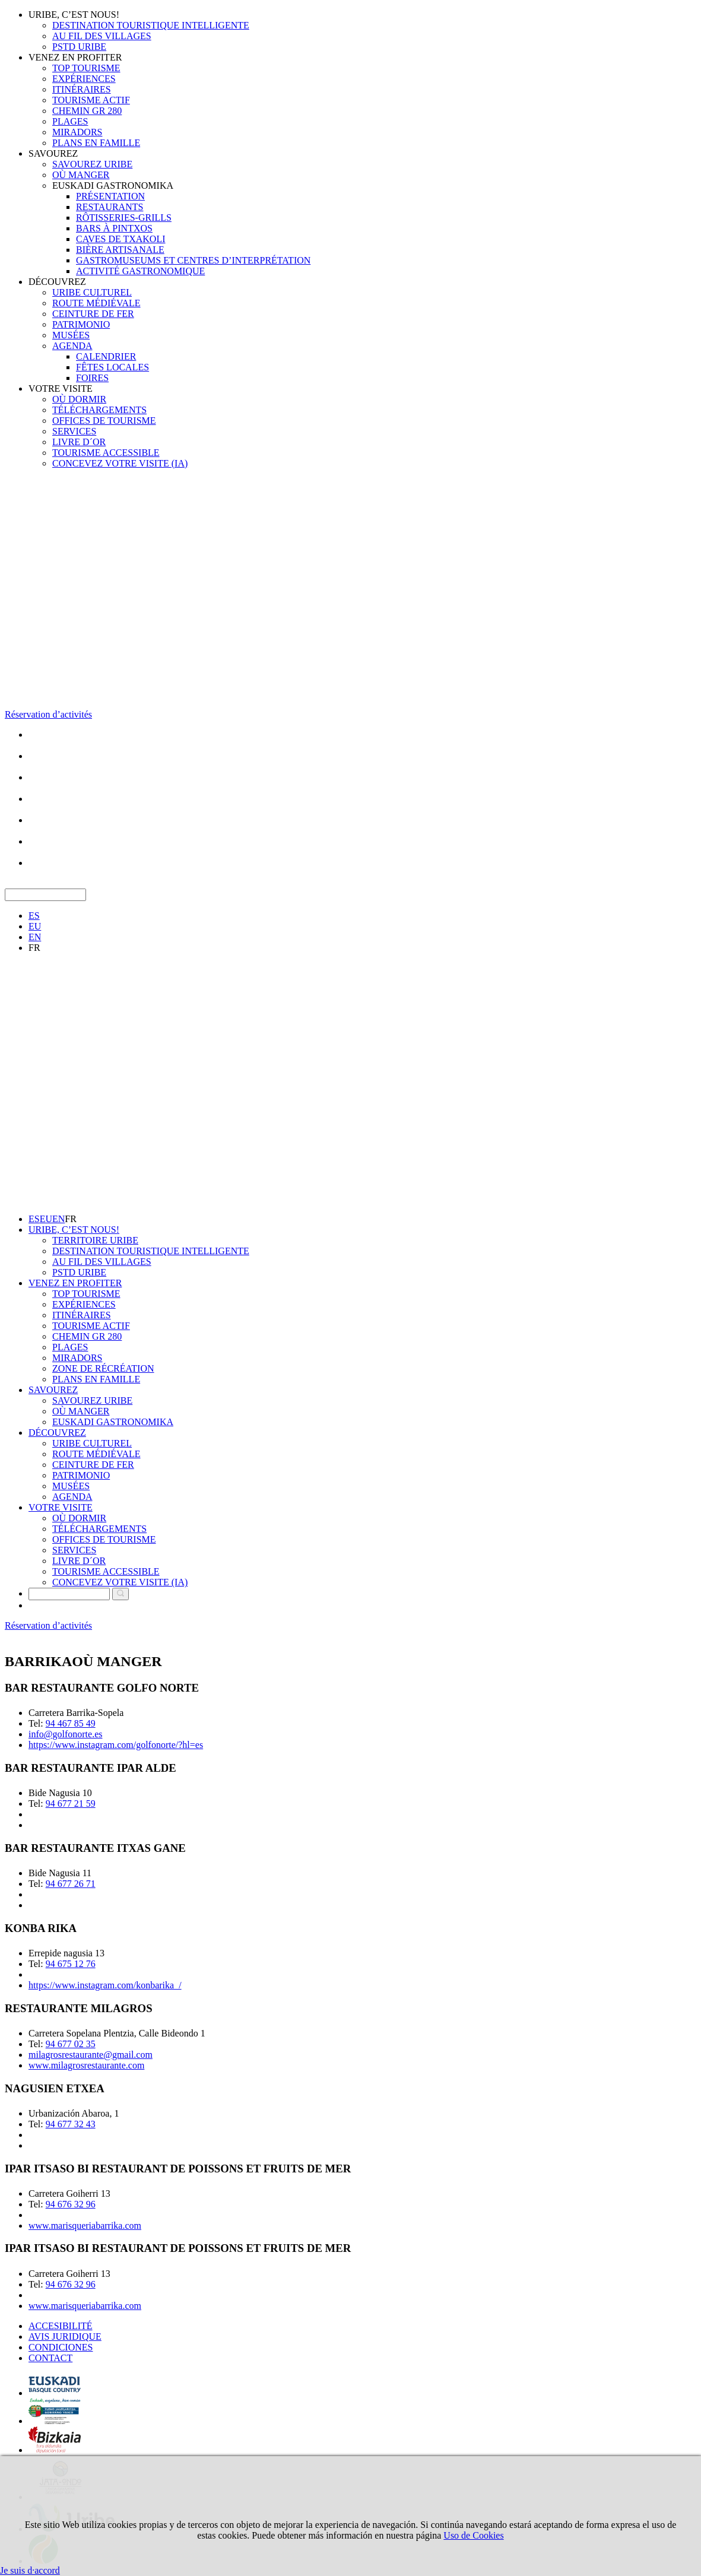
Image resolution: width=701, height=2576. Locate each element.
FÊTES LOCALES (112, 367)
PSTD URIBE (79, 47)
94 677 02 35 (71, 2044)
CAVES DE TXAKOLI (121, 239)
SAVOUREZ (53, 153)
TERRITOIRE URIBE (95, 1240)
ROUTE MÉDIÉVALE (96, 303)
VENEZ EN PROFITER (75, 57)
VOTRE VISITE (60, 388)
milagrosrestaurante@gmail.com (90, 2055)
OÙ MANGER (80, 175)
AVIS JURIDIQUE (64, 2336)
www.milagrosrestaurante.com (86, 2065)
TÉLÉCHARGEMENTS (99, 410)
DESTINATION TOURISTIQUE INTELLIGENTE (150, 25)
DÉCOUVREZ (57, 282)
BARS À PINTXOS (114, 228)
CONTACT (50, 2358)
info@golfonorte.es (65, 1734)
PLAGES (70, 121)
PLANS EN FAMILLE (96, 143)
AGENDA (72, 346)
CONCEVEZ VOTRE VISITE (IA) (120, 463)
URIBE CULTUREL (92, 292)
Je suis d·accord (30, 2570)
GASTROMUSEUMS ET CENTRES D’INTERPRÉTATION (193, 260)
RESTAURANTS (109, 207)
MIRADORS (77, 132)
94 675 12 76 (71, 1964)
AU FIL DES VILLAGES (101, 36)
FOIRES (92, 378)
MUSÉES (71, 335)
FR (34, 948)
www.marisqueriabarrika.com (84, 2225)
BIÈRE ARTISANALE (120, 250)
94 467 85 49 (71, 1723)
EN (34, 937)
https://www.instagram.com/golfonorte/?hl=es (115, 1745)
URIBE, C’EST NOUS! (73, 14)
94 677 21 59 (71, 1803)
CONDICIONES (60, 2347)
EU (34, 926)
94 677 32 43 (71, 2124)
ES (34, 916)
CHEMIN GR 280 (87, 111)
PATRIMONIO (81, 324)
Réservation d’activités (48, 714)
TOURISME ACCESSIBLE (106, 453)
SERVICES (74, 431)
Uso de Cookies (473, 2535)
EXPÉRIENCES (84, 79)
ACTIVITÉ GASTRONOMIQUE (140, 271)
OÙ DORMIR (79, 399)
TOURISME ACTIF (91, 100)
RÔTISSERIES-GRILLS (124, 217)
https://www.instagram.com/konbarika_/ (105, 1985)
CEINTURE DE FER (93, 314)
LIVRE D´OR (79, 442)
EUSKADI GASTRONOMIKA (112, 185)
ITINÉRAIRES (81, 89)
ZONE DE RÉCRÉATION (103, 1368)
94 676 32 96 (71, 2204)
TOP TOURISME (86, 68)
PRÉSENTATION (110, 196)
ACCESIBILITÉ (60, 2326)
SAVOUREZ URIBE (92, 164)
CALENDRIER (106, 356)
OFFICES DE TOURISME (104, 420)
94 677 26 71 (71, 1884)
